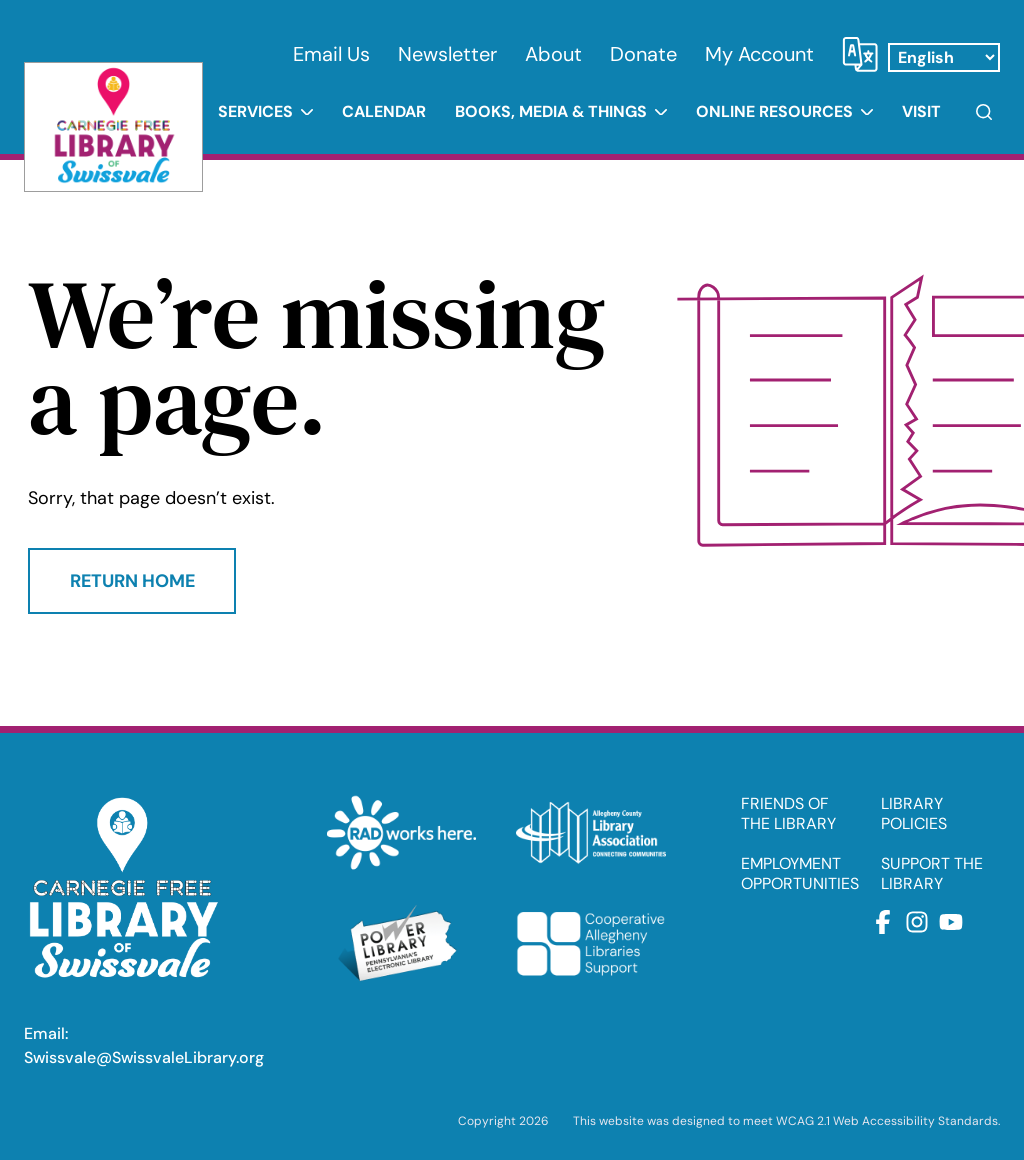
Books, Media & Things (551, 111)
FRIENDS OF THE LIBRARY (788, 814)
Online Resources (774, 111)
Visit (921, 111)
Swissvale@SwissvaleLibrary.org (144, 1057)
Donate (643, 54)
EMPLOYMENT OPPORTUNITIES (800, 874)
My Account (759, 54)
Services (255, 111)
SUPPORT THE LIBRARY (932, 874)
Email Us (331, 54)
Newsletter (447, 54)
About (553, 54)
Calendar (384, 111)
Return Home (132, 581)
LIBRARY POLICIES (914, 814)
